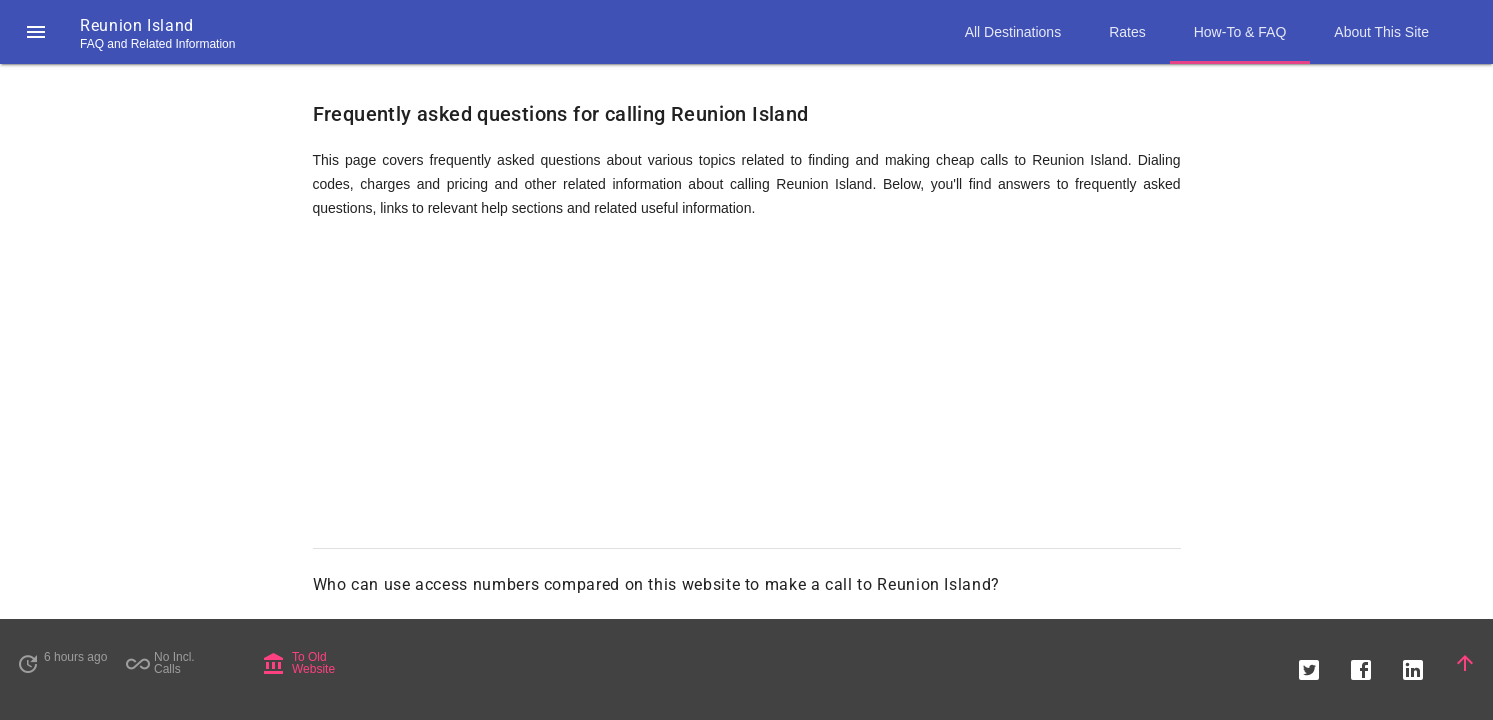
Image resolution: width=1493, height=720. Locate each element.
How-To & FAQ (1240, 32)
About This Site (1381, 32)
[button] (36, 32)
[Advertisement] (747, 392)
